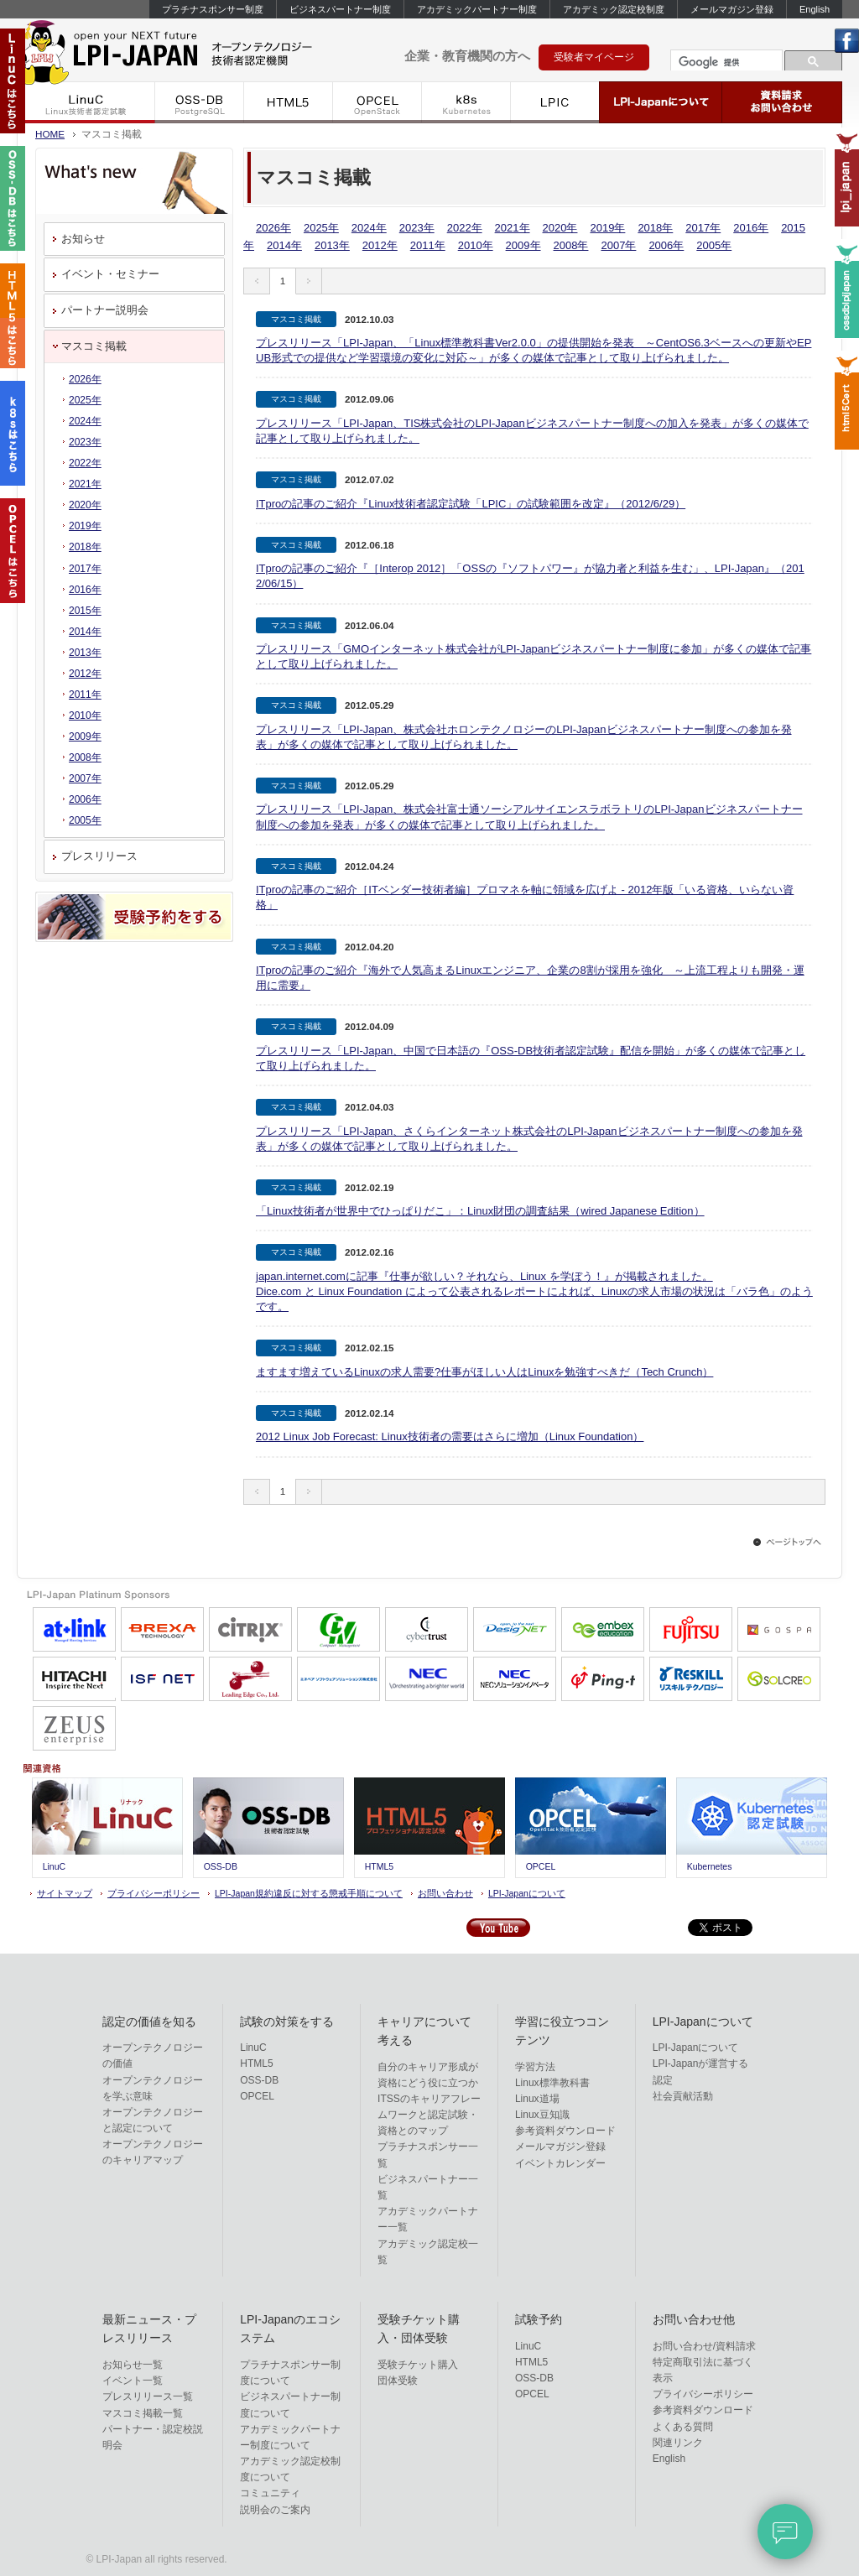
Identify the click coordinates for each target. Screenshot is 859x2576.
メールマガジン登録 (731, 9)
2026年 (273, 227)
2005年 (713, 245)
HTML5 (288, 102)
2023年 (417, 227)
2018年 (655, 227)
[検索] (725, 62)
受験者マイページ (594, 57)
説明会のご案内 (275, 2510)
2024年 (369, 227)
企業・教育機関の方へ (467, 56)
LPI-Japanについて (661, 102)
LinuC (86, 102)
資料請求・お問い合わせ (782, 102)
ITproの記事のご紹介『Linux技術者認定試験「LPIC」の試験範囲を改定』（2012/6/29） (470, 503)
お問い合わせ (445, 1893)
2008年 (571, 245)
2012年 (380, 245)
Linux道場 (537, 2099)
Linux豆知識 (542, 2115)
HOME (50, 133)
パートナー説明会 (104, 310)
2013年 (332, 245)
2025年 (321, 227)
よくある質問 (683, 2427)
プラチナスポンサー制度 (212, 9)
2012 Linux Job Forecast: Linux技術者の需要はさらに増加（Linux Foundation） (449, 1436)
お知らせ (83, 238)
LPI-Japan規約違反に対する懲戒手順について (309, 1893)
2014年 (284, 245)
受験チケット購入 (417, 2364)
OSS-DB (199, 102)
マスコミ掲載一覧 (142, 2413)
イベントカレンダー (560, 2163)
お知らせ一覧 (132, 2364)
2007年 (618, 245)
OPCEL (377, 102)
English (814, 9)
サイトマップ (64, 1893)
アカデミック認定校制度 (613, 9)
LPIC (555, 102)
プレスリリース (99, 856)
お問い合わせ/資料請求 (704, 2346)
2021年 (512, 227)
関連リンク (678, 2443)
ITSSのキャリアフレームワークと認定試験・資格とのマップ (429, 2114)
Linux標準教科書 (552, 2083)
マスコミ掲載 (94, 346)
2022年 (464, 227)
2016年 (750, 227)
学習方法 (535, 2067)
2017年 (703, 227)
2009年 (523, 245)
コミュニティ (270, 2493)
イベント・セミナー (110, 274)
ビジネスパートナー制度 (340, 9)
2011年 (427, 245)
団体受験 (397, 2380)
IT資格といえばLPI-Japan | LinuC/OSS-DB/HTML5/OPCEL (193, 48)
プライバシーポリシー (153, 1893)
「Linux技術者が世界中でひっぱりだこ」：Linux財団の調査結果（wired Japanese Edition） (480, 1211)
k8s (466, 102)
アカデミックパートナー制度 (477, 9)
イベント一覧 (132, 2380)
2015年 (85, 611)
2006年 (666, 245)
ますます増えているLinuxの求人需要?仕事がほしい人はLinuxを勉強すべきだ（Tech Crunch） (484, 1372)
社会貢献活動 (683, 2096)
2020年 (560, 227)
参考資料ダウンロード (565, 2130)
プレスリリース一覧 (147, 2396)
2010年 (475, 245)
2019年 (607, 227)
